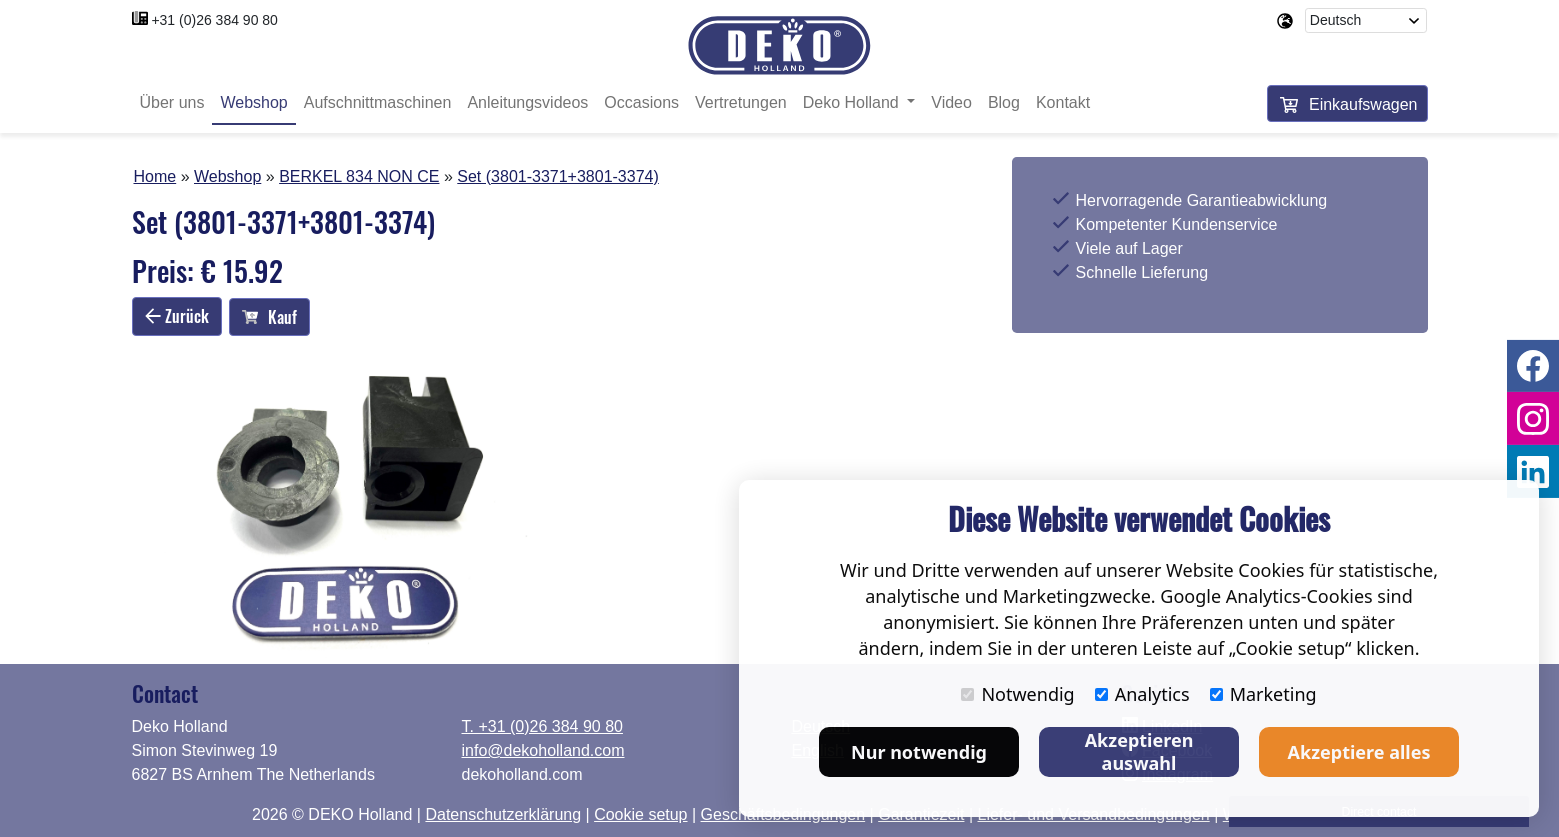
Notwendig (1017, 694)
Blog (1004, 102)
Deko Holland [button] (853, 102)
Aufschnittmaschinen (378, 102)
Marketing (1263, 694)
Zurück (177, 316)
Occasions (641, 102)
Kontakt (1063, 102)
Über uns (172, 102)
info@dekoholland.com (543, 750)
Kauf (269, 317)
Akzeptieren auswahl (1139, 751)
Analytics (1142, 694)
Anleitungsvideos (527, 102)
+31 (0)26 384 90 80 (214, 20)
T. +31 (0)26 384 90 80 (542, 726)
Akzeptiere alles (1359, 752)
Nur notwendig (919, 752)
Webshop (253, 102)
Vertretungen (741, 102)
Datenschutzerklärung (503, 814)
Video (951, 102)
